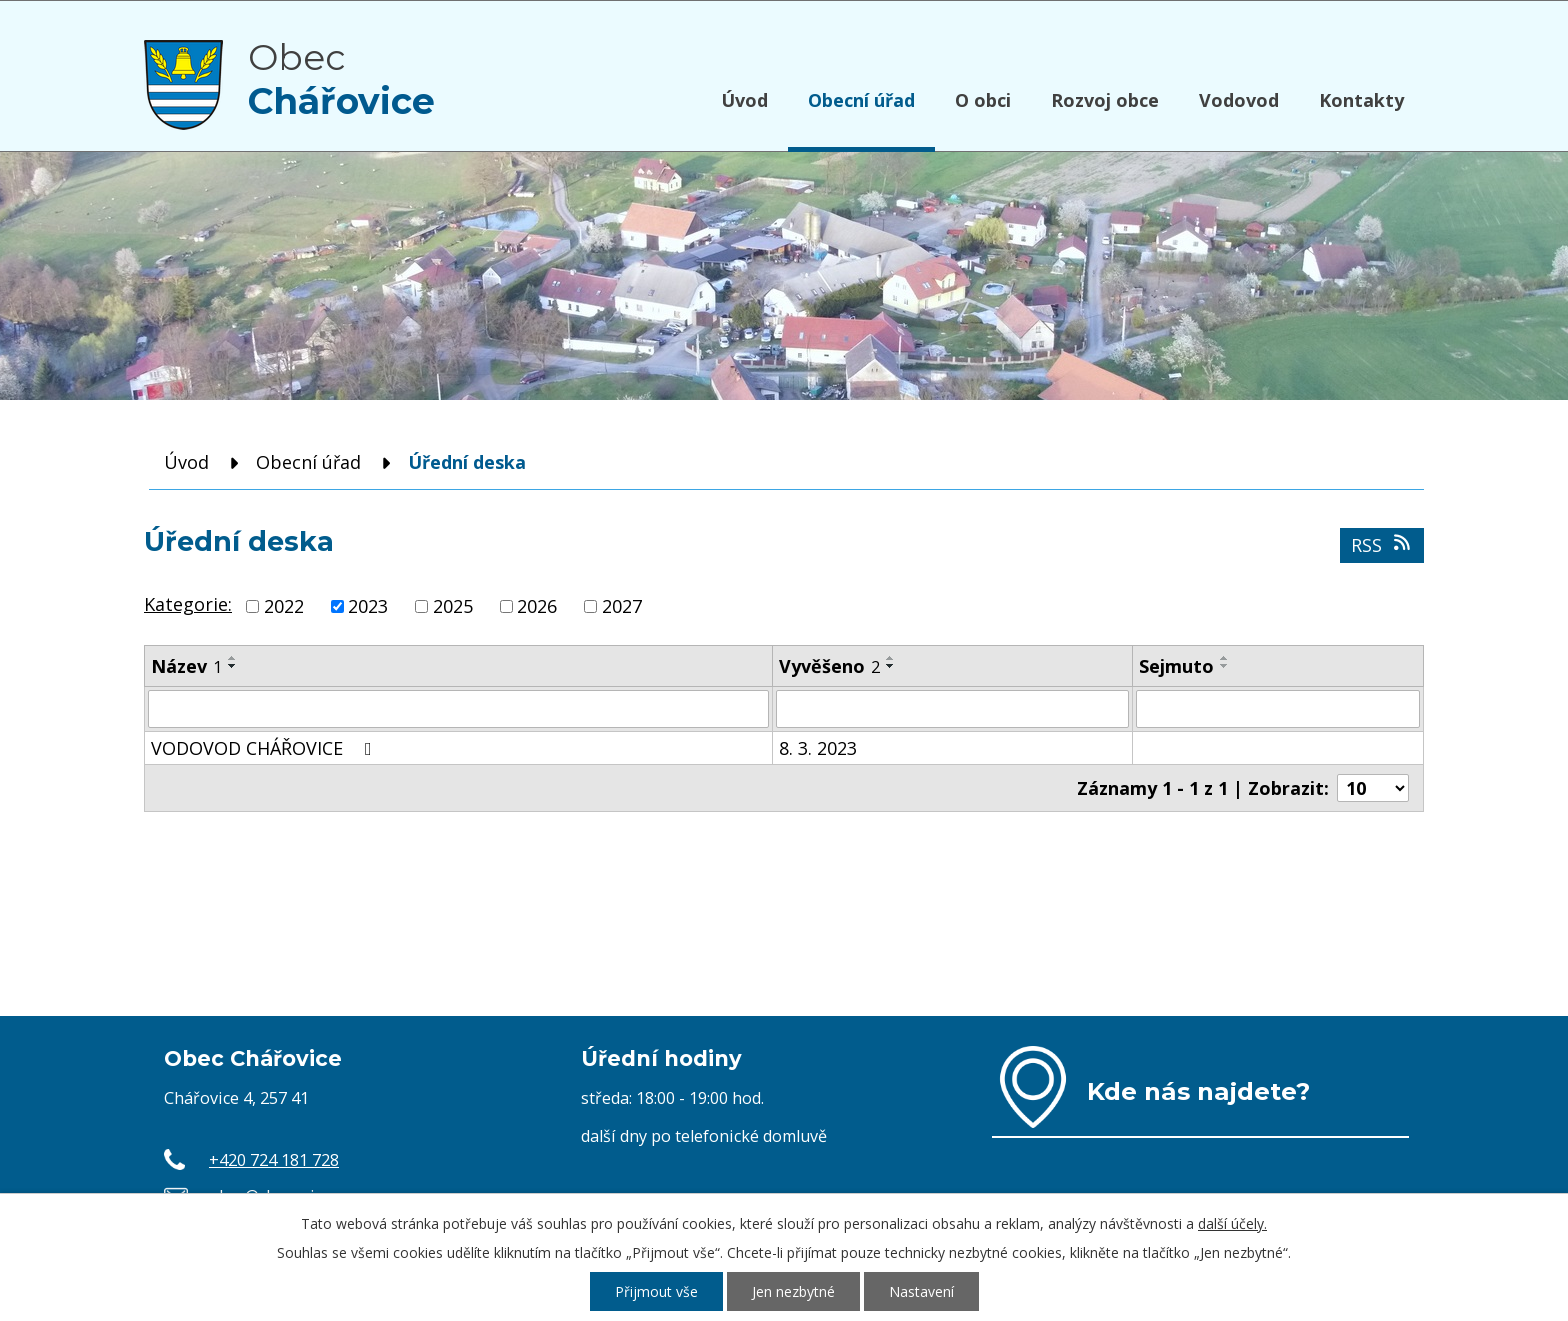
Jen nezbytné (793, 1291)
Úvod (744, 100)
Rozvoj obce (1105, 100)
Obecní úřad (861, 100)
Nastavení (921, 1291)
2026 (537, 606)
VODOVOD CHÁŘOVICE (265, 748)
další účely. (1232, 1223)
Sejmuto (1176, 666)
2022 (284, 606)
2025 (453, 606)
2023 (368, 606)
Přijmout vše (656, 1291)
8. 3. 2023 (818, 748)
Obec (341, 79)
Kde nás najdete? (1198, 1091)
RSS (1382, 545)
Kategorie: (188, 604)
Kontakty (1361, 100)
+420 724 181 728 (274, 1160)
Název (186, 666)
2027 (622, 606)
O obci (983, 100)
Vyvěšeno (829, 666)
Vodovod (1239, 100)
